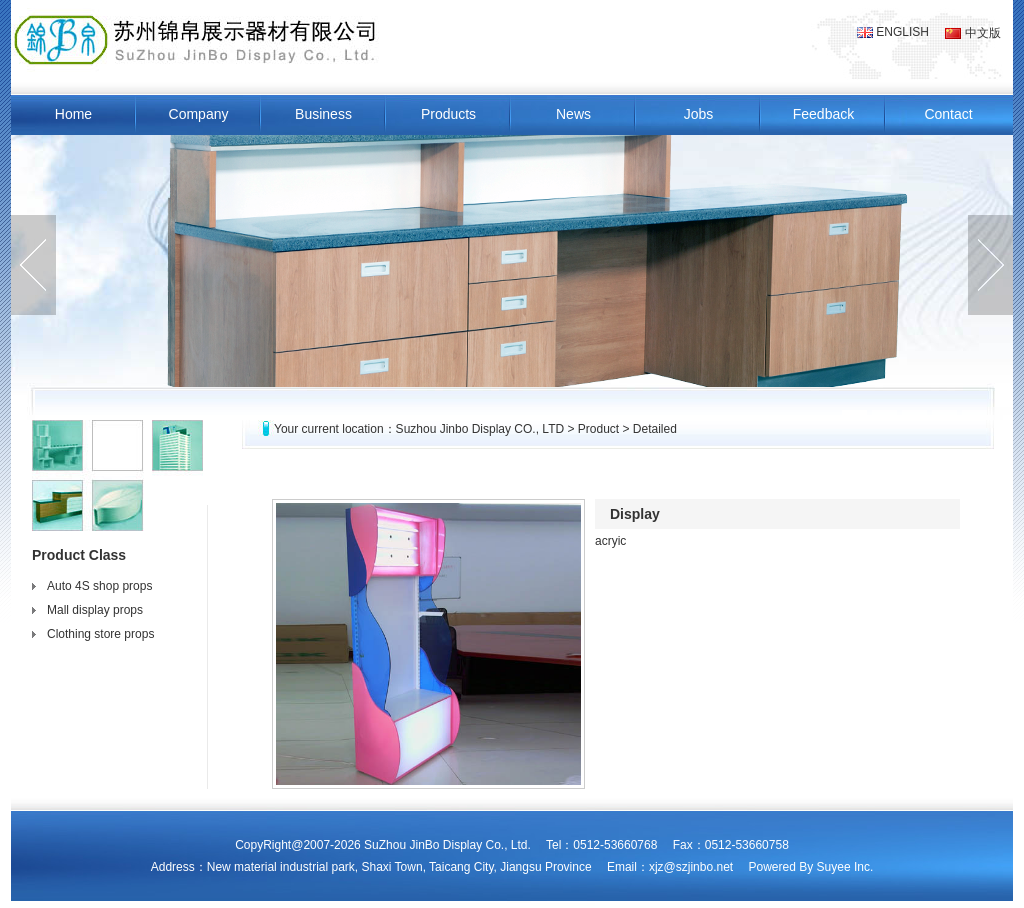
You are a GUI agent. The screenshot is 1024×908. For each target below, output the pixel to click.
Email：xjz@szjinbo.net (670, 867)
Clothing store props (100, 634)
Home (73, 114)
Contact (948, 114)
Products (448, 114)
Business (323, 114)
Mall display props (95, 610)
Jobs (699, 114)
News (573, 114)
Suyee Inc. (845, 867)
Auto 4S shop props (99, 586)
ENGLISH (893, 32)
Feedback (823, 114)
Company (199, 114)
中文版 (972, 33)
